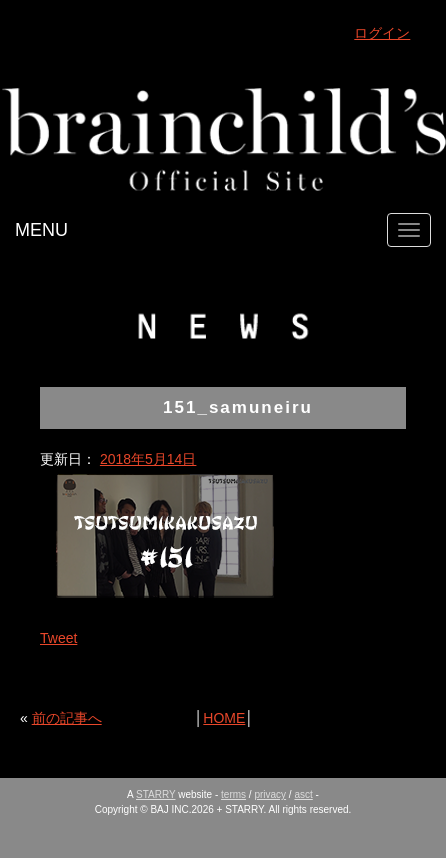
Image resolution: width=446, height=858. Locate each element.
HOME (224, 718)
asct (303, 794)
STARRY (155, 794)
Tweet (58, 638)
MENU (41, 230)
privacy (270, 794)
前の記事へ (67, 718)
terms (233, 794)
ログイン (382, 33)
